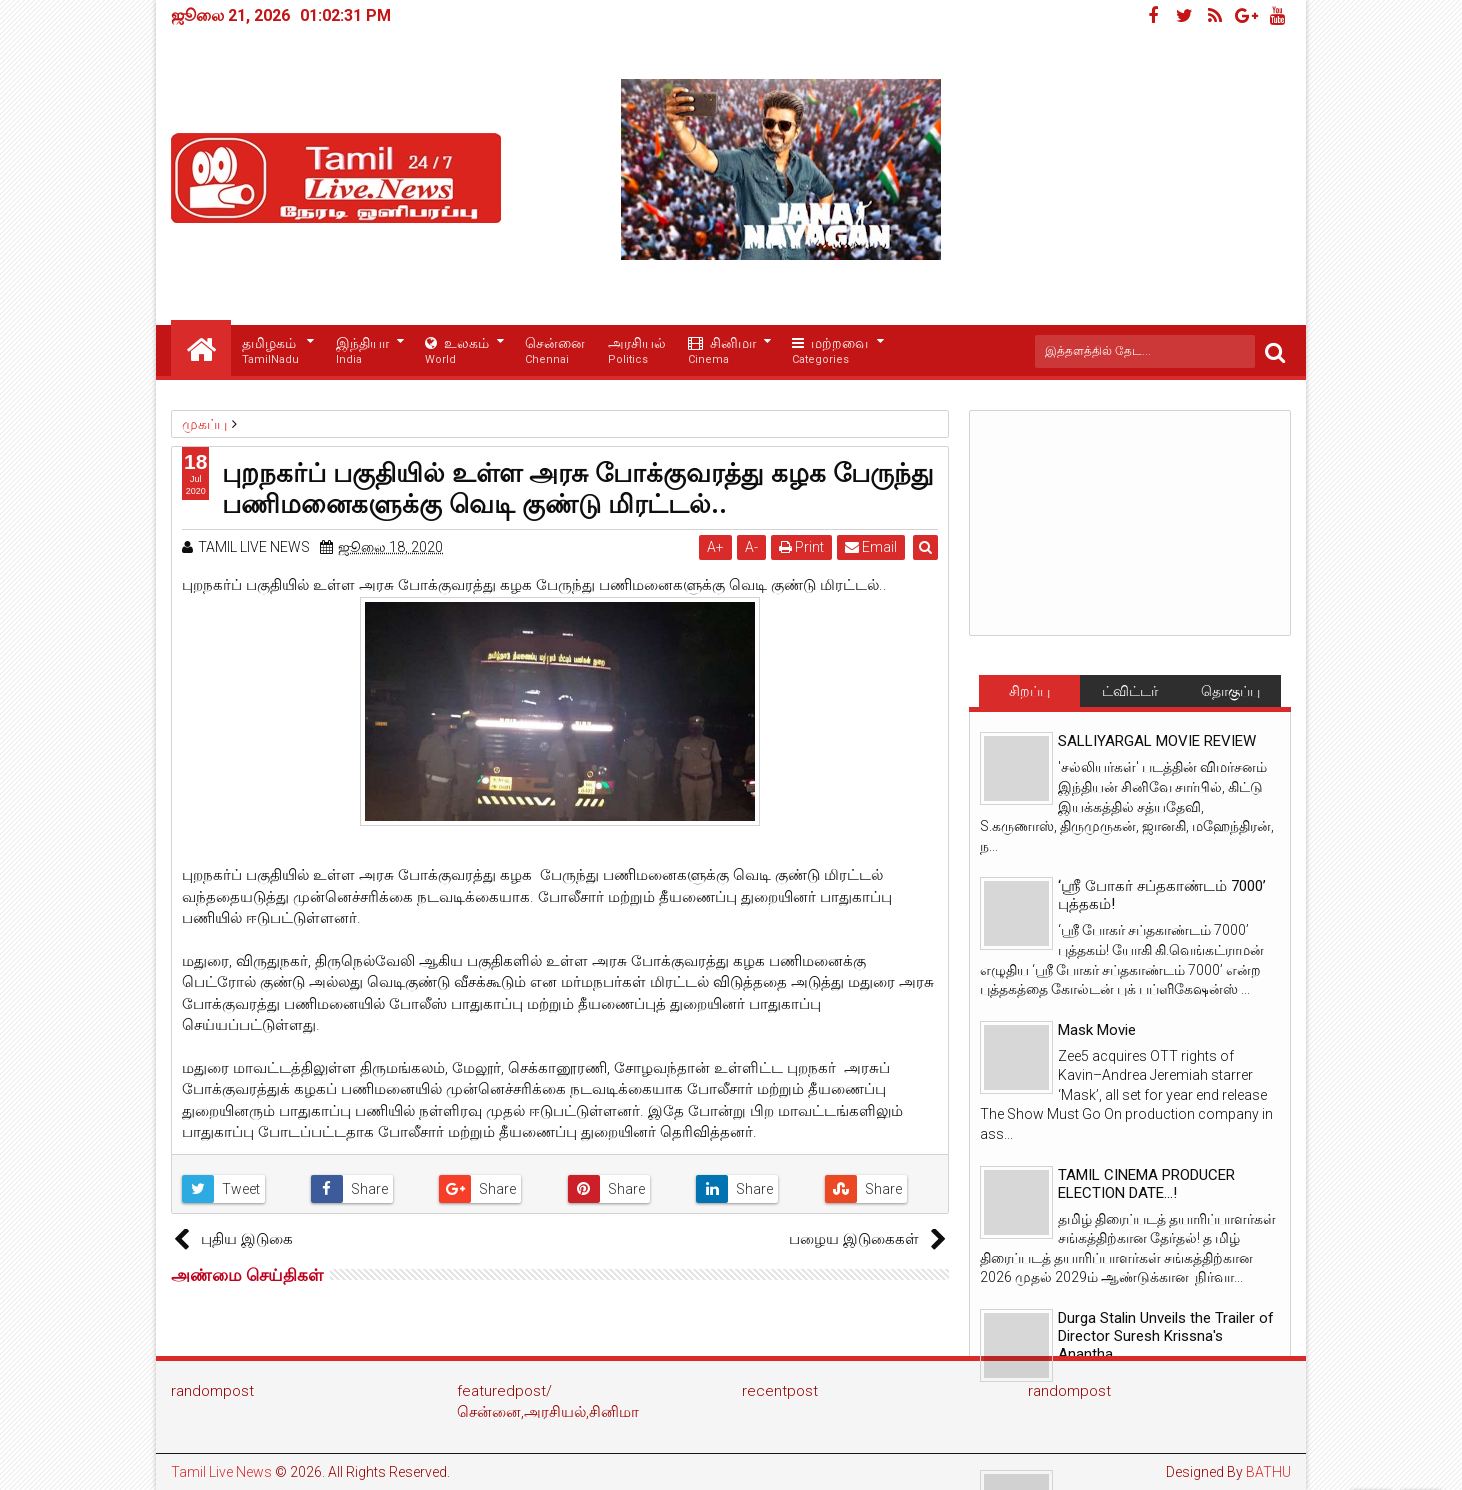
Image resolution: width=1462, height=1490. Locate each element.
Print (802, 547)
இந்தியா (362, 351)
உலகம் (457, 351)
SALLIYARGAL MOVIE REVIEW (1157, 741)
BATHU (1268, 1472)
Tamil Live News (221, 1472)
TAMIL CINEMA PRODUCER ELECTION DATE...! (1146, 1184)
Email (872, 547)
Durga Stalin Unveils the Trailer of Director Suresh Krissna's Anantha (1166, 1336)
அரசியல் (637, 351)
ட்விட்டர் (1130, 691)
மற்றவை (830, 351)
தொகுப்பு (1230, 691)
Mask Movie (1097, 1030)
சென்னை (555, 351)
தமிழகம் (270, 351)
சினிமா (722, 351)
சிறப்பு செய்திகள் (1029, 695)
